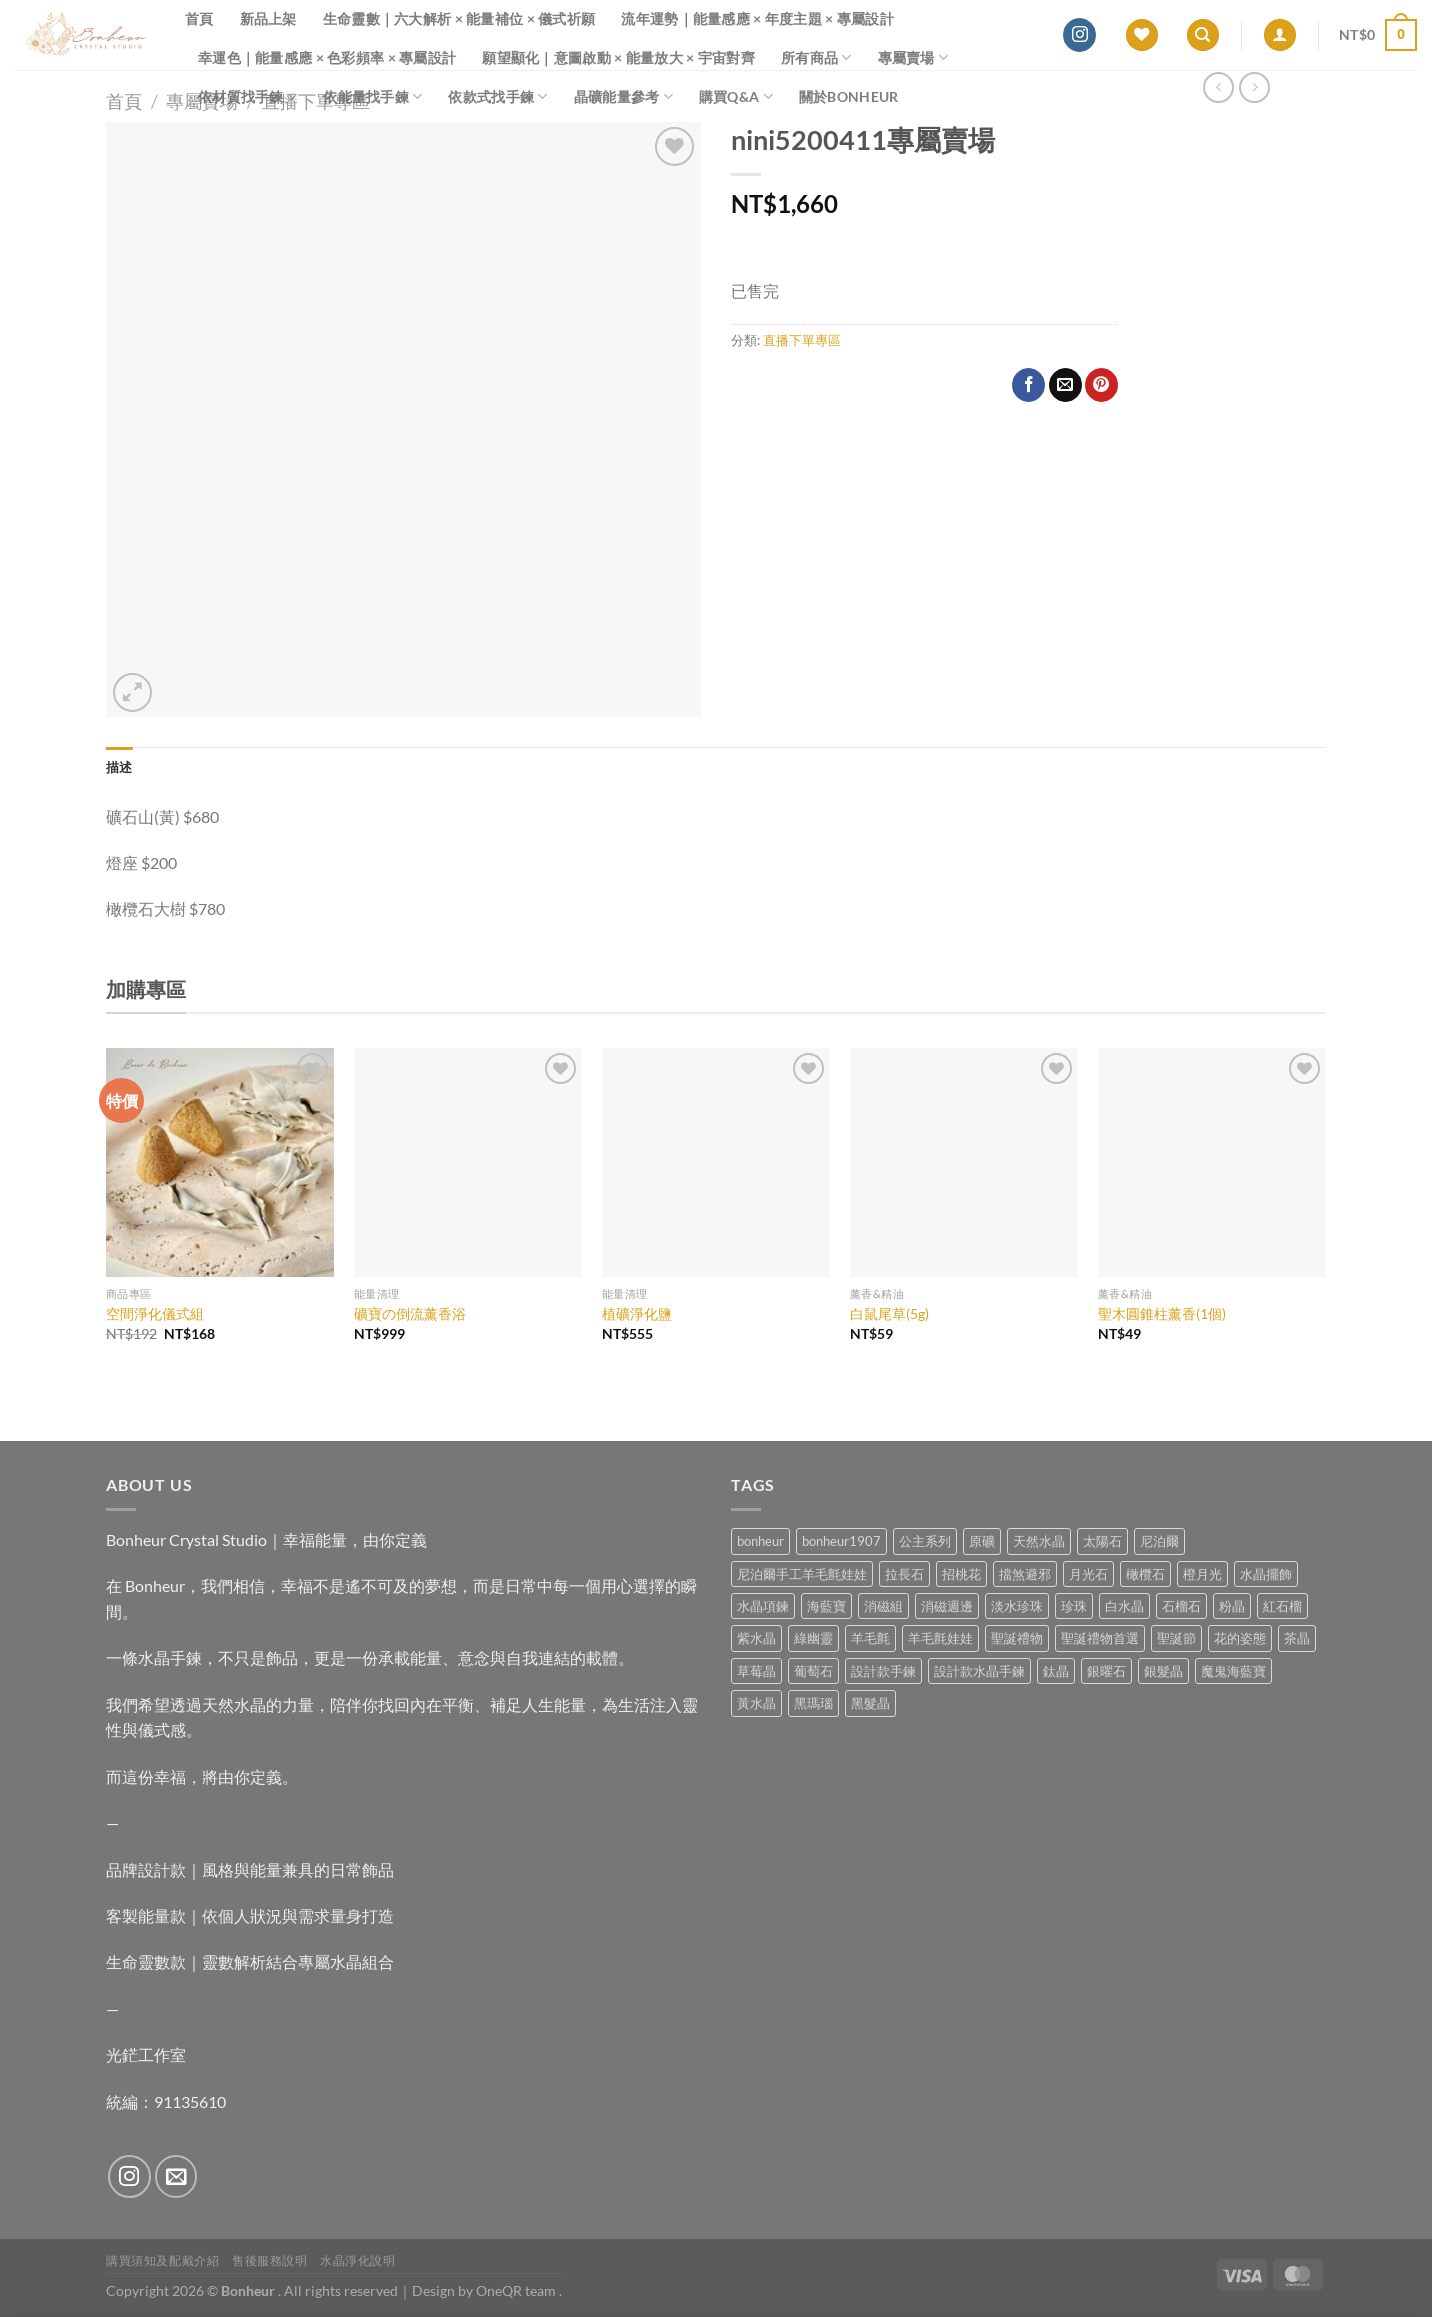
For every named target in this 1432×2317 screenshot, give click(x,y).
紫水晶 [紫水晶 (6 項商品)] (756, 1638)
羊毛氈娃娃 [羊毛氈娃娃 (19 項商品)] (940, 1638)
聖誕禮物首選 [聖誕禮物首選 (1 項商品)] (1100, 1638)
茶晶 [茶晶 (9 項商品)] (1297, 1638)
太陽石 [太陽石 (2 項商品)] (1102, 1541)
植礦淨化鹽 (637, 1313)
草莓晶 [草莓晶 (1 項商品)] (756, 1671)
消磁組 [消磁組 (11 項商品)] (883, 1606)
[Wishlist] (1142, 35)
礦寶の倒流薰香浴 (410, 1313)
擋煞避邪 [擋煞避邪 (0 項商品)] (1025, 1574)
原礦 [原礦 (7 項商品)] (982, 1541)
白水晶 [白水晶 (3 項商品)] (1124, 1606)
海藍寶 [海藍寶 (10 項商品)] (826, 1606)
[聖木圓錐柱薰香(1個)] (1212, 1162)
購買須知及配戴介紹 (163, 2260)
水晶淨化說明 (358, 2260)
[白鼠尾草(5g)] (964, 1162)
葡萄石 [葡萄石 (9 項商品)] (813, 1671)
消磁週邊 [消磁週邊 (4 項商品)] (947, 1606)
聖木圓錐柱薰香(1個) (1162, 1313)
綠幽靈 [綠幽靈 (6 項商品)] (813, 1638)
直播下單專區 (802, 340)
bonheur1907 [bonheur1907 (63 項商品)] (841, 1541)
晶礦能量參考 (623, 96)
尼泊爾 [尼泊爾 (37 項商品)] (1159, 1541)
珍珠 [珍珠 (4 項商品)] (1074, 1606)
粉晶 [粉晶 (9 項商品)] (1232, 1606)
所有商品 (816, 57)
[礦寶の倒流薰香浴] (468, 1162)
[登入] (1280, 35)
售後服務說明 (270, 2260)
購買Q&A (736, 96)
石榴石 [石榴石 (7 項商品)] (1181, 1606)
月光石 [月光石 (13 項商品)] (1088, 1574)
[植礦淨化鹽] (716, 1162)
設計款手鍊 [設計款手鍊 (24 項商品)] (883, 1671)
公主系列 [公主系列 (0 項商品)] (925, 1541)
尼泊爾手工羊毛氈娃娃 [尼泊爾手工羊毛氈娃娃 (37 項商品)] (802, 1574)
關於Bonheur (849, 96)
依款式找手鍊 (497, 96)
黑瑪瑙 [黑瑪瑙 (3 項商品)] (813, 1703)
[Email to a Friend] (1065, 385)
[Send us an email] (176, 2176)
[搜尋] (1203, 35)
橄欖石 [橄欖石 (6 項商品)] (1145, 1574)
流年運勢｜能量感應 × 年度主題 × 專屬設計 (757, 18)
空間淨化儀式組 (155, 1313)
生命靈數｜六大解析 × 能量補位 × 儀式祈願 (459, 18)
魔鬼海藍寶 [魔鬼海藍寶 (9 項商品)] (1233, 1671)
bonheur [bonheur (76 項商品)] (760, 1541)
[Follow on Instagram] (1079, 35)
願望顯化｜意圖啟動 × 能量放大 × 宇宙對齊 (618, 57)
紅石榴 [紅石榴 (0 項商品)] (1282, 1606)
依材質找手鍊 (247, 96)
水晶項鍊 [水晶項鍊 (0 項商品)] (763, 1606)
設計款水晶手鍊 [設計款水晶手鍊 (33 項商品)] (979, 1671)
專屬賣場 (913, 57)
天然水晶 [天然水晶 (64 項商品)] (1039, 1541)
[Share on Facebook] (1028, 385)
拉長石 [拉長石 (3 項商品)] (904, 1574)
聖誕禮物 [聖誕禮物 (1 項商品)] (1017, 1638)
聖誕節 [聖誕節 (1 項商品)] (1176, 1638)
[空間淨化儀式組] (220, 1162)
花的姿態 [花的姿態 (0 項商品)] (1240, 1638)
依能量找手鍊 (372, 96)
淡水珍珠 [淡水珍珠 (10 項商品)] (1017, 1606)
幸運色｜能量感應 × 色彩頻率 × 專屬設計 (327, 57)
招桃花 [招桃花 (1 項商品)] (961, 1574)
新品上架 (268, 18)
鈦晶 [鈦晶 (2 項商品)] (1056, 1671)
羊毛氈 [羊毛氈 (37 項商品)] (870, 1638)
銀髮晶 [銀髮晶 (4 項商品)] (1163, 1671)
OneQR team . (519, 2290)
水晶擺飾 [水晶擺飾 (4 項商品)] (1266, 1574)
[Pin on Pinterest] (1101, 385)
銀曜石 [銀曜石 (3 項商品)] (1106, 1671)
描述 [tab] (119, 767)
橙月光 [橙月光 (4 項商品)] (1202, 1574)
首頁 (199, 18)
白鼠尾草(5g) (889, 1313)
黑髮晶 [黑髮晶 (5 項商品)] (870, 1703)
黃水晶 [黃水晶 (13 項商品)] (756, 1703)
